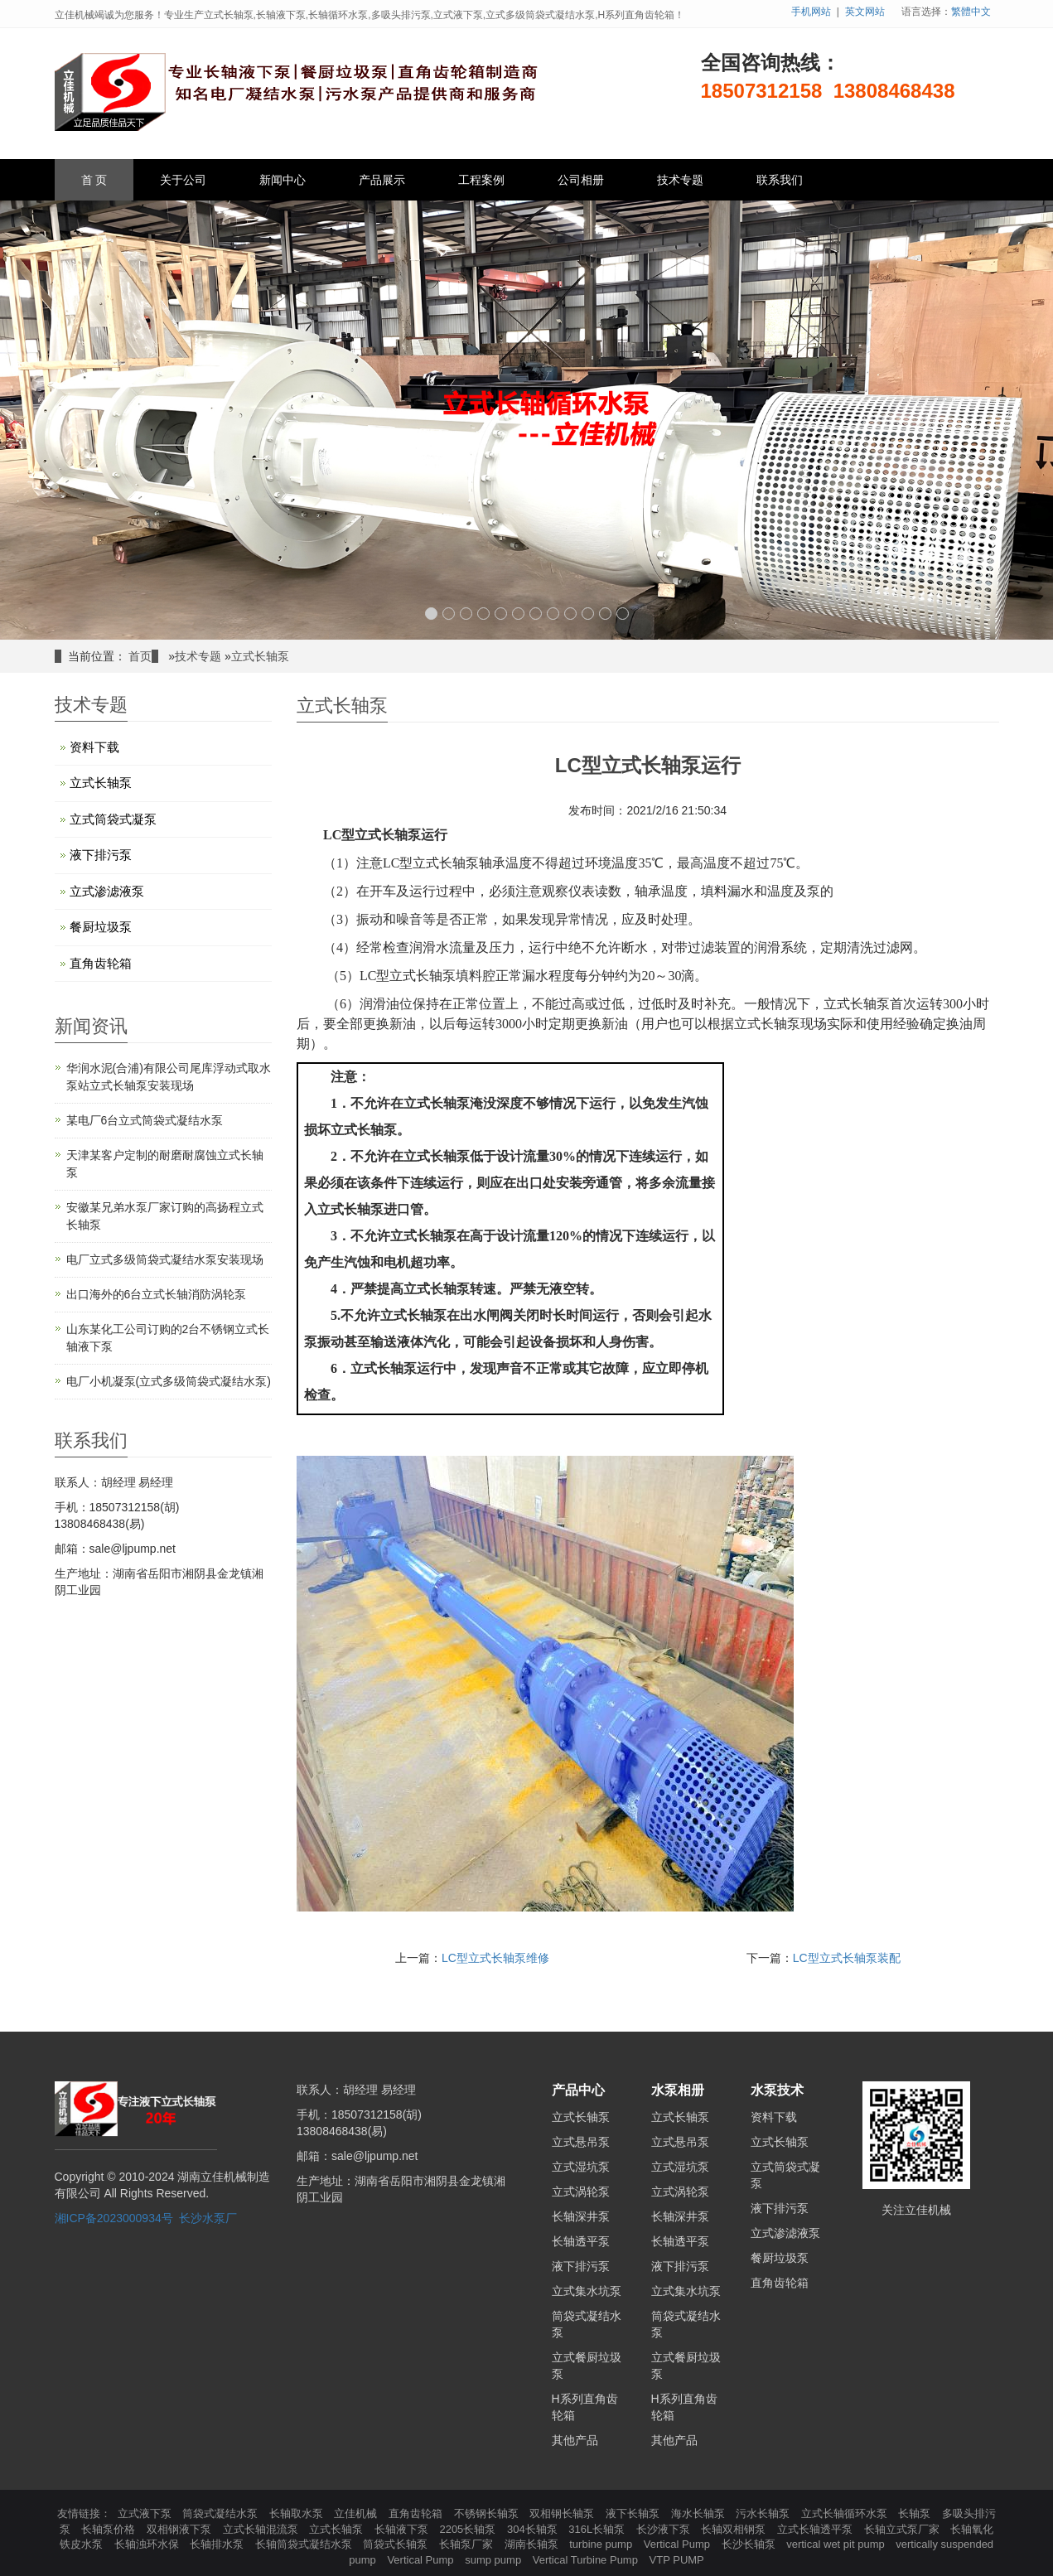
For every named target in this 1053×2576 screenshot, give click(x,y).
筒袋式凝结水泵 (221, 2513)
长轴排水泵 (218, 2544)
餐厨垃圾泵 (101, 927)
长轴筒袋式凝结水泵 (305, 2544)
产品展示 (382, 179)
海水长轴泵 (699, 2513)
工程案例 (481, 179)
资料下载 (94, 747)
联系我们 (779, 179)
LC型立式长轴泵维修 (495, 1958)
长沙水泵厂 (208, 2218)
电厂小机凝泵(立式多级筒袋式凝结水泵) (168, 1381)
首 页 (94, 179)
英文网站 (865, 11)
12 (622, 613)
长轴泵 (916, 2513)
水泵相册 (677, 2090)
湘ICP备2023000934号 (114, 2218)
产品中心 (578, 2090)
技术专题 (680, 179)
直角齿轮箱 (101, 963)
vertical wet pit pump (836, 2544)
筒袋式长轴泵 (397, 2544)
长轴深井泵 (581, 2216)
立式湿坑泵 (581, 2166)
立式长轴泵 (260, 656)
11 (605, 613)
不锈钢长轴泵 (488, 2513)
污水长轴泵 (764, 2513)
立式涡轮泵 (581, 2191)
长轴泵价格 (109, 2529)
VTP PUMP (677, 2560)
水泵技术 (777, 2090)
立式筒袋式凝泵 (113, 819)
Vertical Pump (678, 2544)
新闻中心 (282, 179)
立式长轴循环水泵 (846, 2513)
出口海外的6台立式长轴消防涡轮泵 (156, 1294)
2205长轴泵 (469, 2529)
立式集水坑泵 (586, 2291)
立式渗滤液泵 (107, 891)
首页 (140, 656)
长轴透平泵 (581, 2241)
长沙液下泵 (664, 2529)
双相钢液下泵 (181, 2529)
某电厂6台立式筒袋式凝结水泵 (145, 1120)
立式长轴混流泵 (262, 2529)
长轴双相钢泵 (735, 2529)
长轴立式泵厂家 (903, 2529)
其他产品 (575, 2440)
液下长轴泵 (634, 2513)
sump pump (494, 2560)
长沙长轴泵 (750, 2544)
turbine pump (602, 2544)
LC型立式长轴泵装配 (847, 1958)
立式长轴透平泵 (816, 2529)
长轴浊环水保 (148, 2544)
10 (588, 613)
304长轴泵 (533, 2529)
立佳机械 (357, 2513)
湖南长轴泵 (533, 2544)
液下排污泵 (101, 855)
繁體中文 (971, 11)
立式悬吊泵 (581, 2141)
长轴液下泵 (403, 2529)
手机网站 (811, 11)
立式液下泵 (146, 2513)
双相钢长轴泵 (563, 2513)
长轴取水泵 (297, 2513)
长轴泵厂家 (467, 2544)
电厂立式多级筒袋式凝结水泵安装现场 (164, 1259)
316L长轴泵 (598, 2529)
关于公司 (183, 179)
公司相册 (581, 179)
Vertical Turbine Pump (587, 2560)
